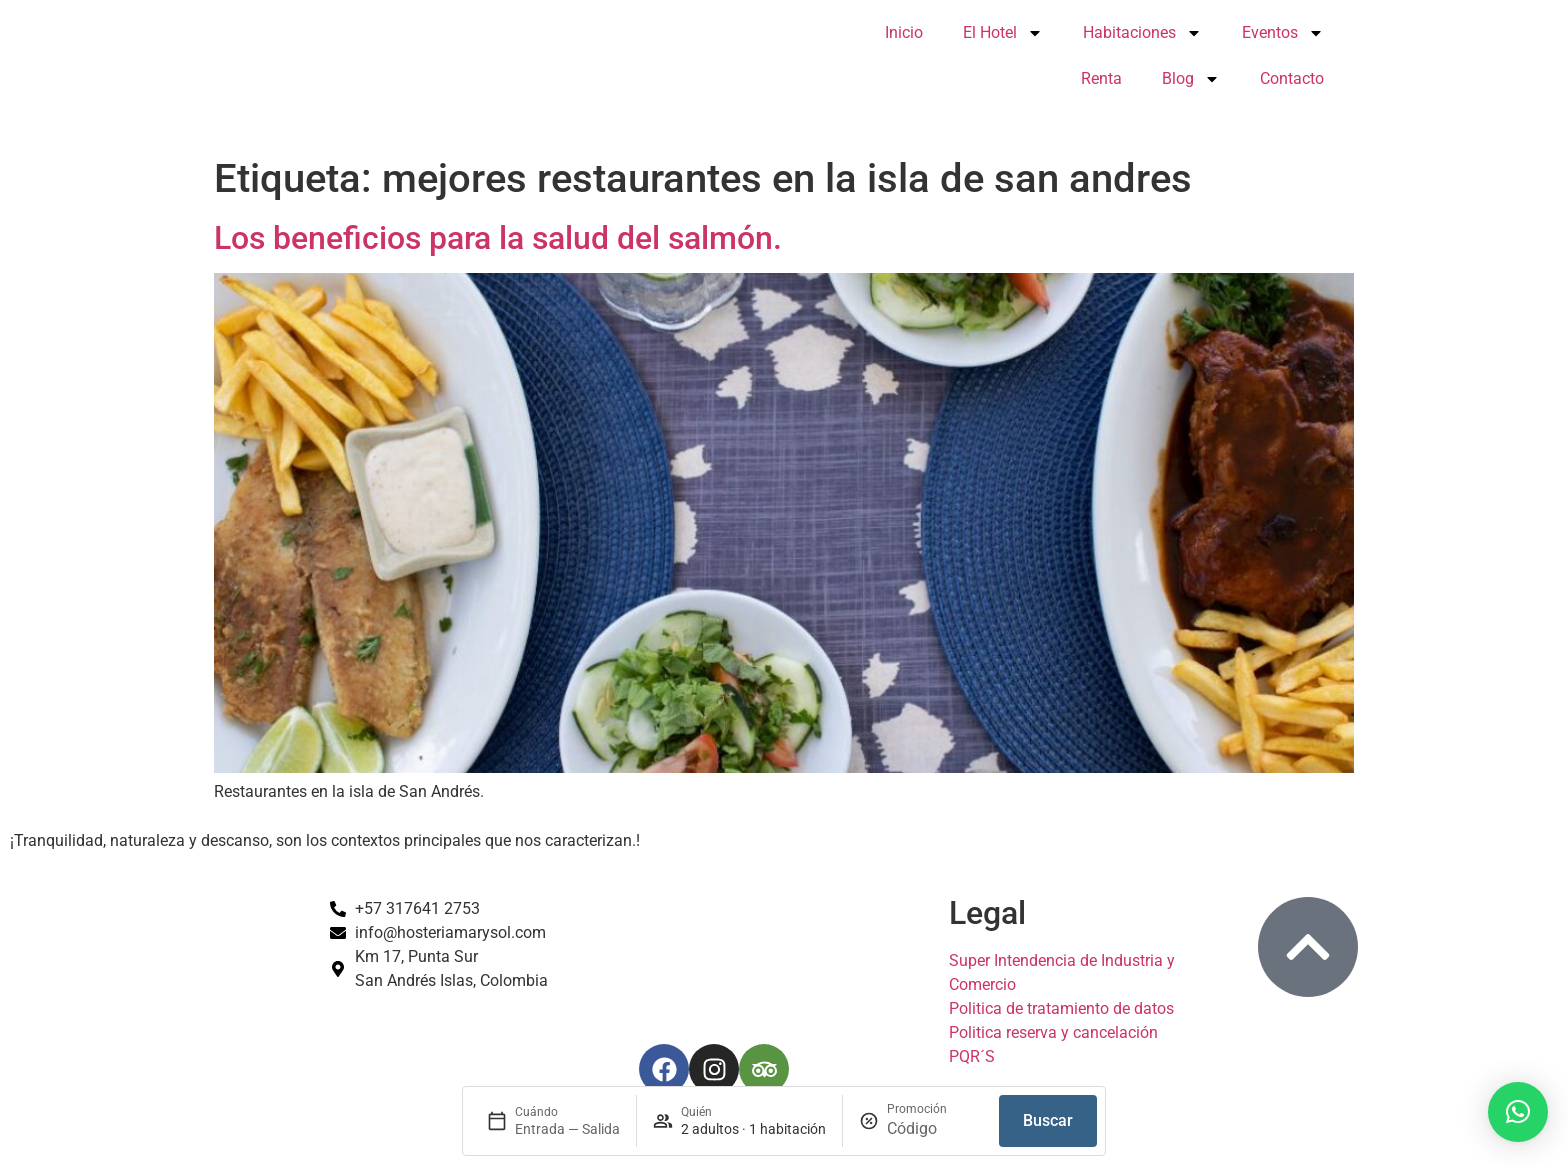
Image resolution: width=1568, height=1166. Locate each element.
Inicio (904, 32)
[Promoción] (935, 1129)
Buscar (1048, 1120)
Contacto (1292, 78)
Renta (1101, 78)
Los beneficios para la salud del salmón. (498, 238)
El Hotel (1003, 33)
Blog (1191, 79)
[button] (1518, 1112)
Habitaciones (1142, 33)
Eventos (1283, 33)
